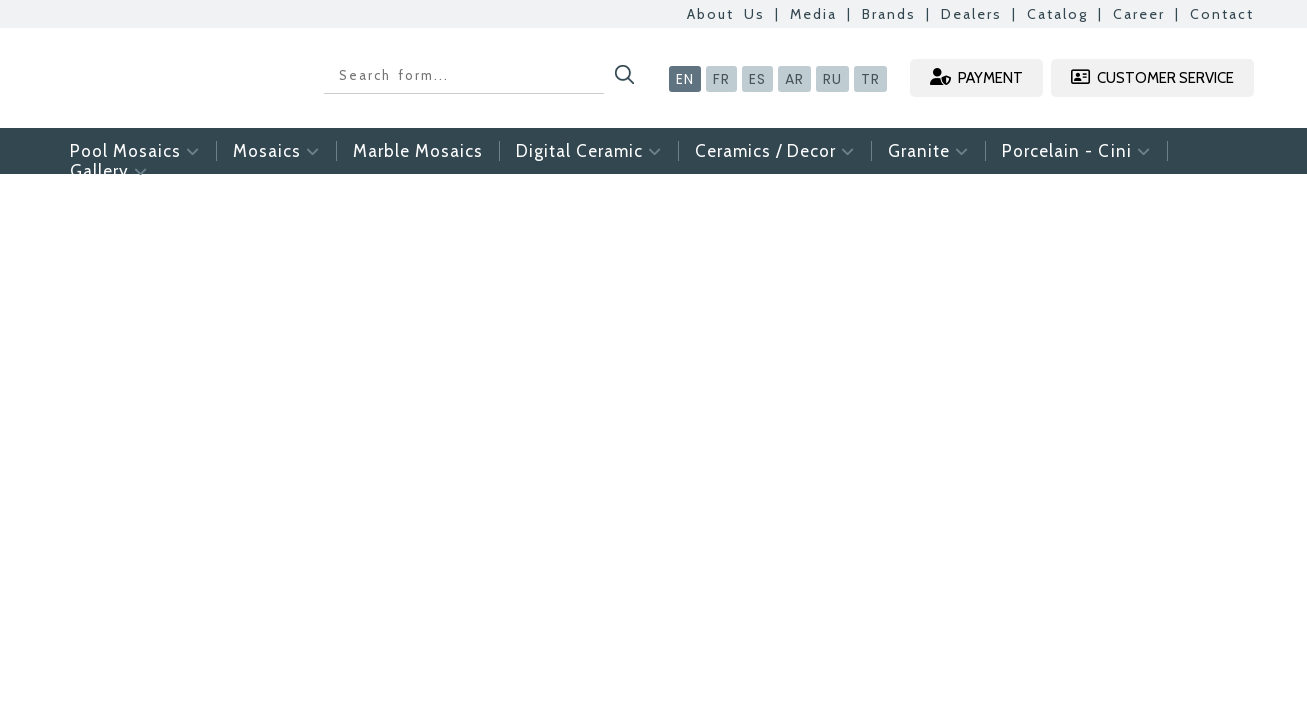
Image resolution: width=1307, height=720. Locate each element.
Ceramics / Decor (775, 151)
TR (870, 79)
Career (1139, 14)
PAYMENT (976, 77)
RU (832, 79)
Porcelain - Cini (1076, 151)
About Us (726, 14)
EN (685, 79)
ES (757, 79)
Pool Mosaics (135, 151)
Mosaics (276, 151)
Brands (889, 14)
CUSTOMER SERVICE (1152, 77)
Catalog (1057, 14)
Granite (928, 151)
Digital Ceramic (589, 151)
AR (794, 79)
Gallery (109, 171)
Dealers (971, 14)
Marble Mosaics (418, 151)
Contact (1222, 14)
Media (813, 14)
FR (721, 79)
